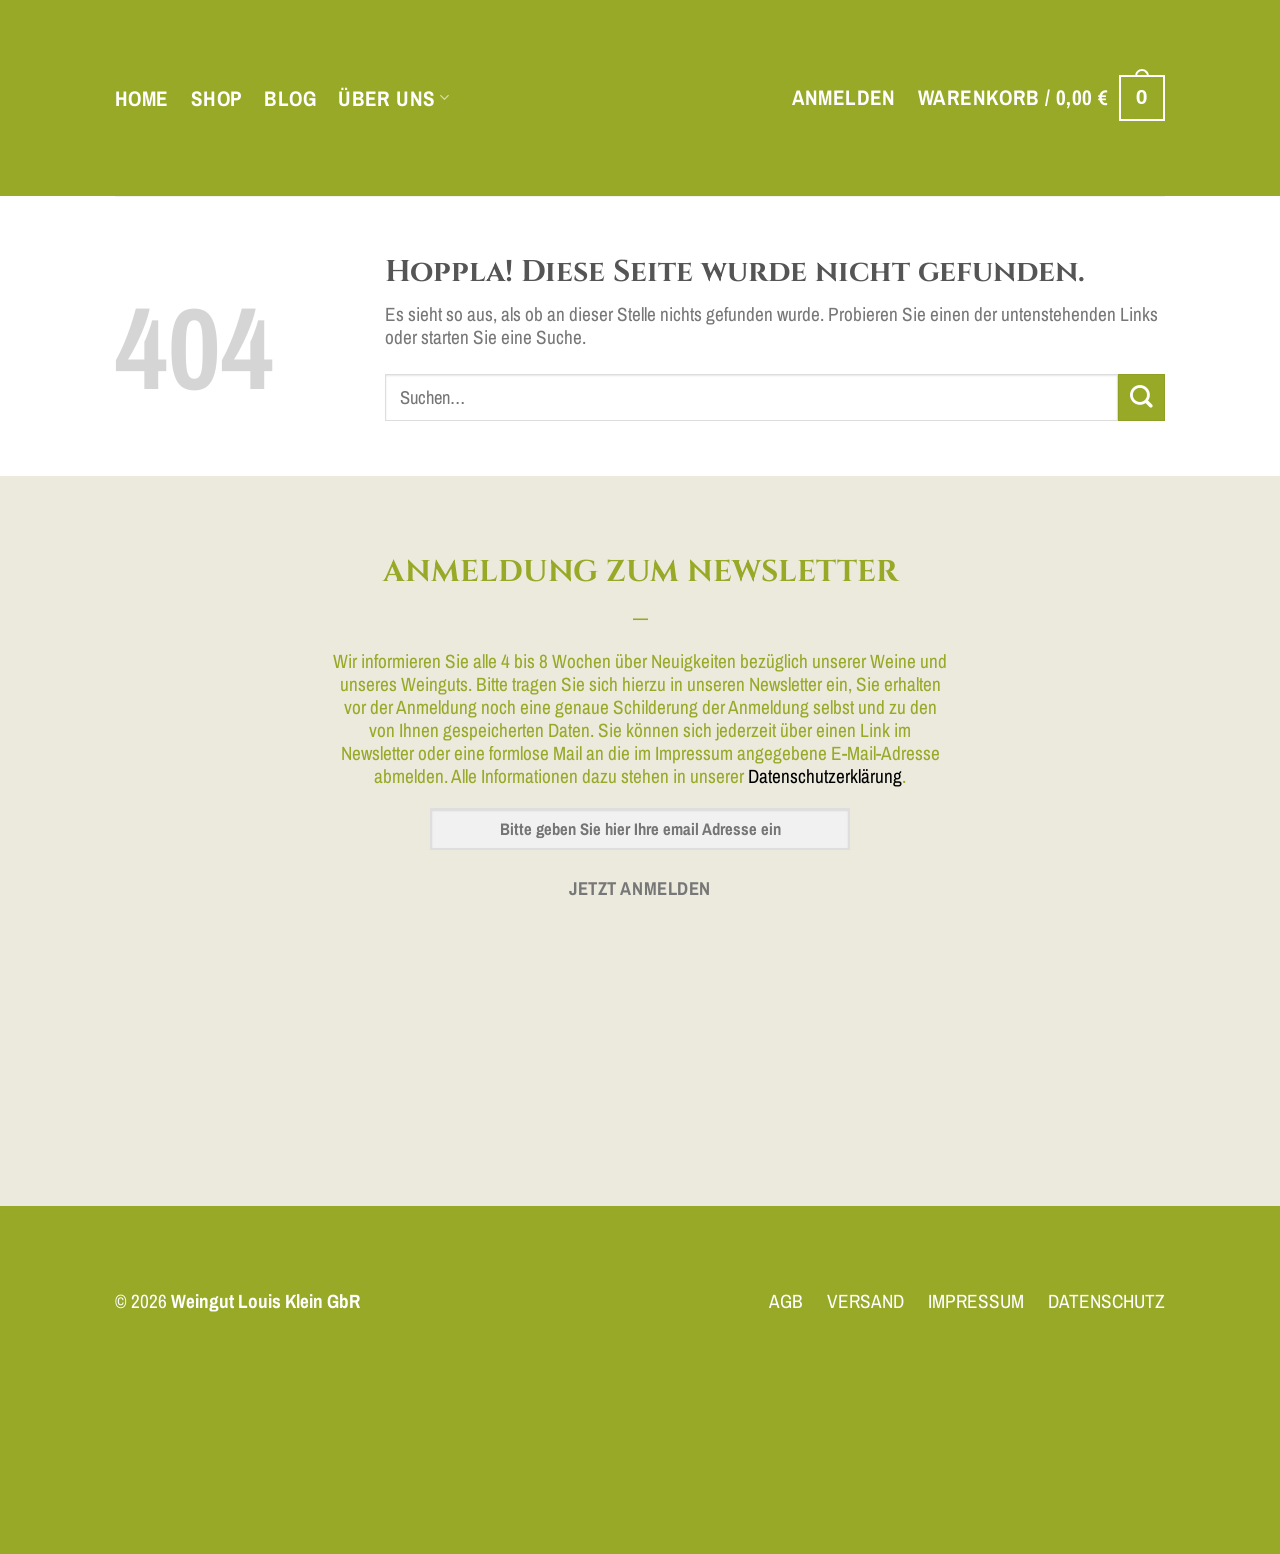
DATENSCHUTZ (1106, 1301)
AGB (786, 1301)
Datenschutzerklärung (825, 776)
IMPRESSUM (976, 1301)
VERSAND (865, 1301)
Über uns (393, 98)
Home (142, 98)
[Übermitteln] (1141, 397)
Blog (290, 98)
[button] (844, 97)
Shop (217, 98)
